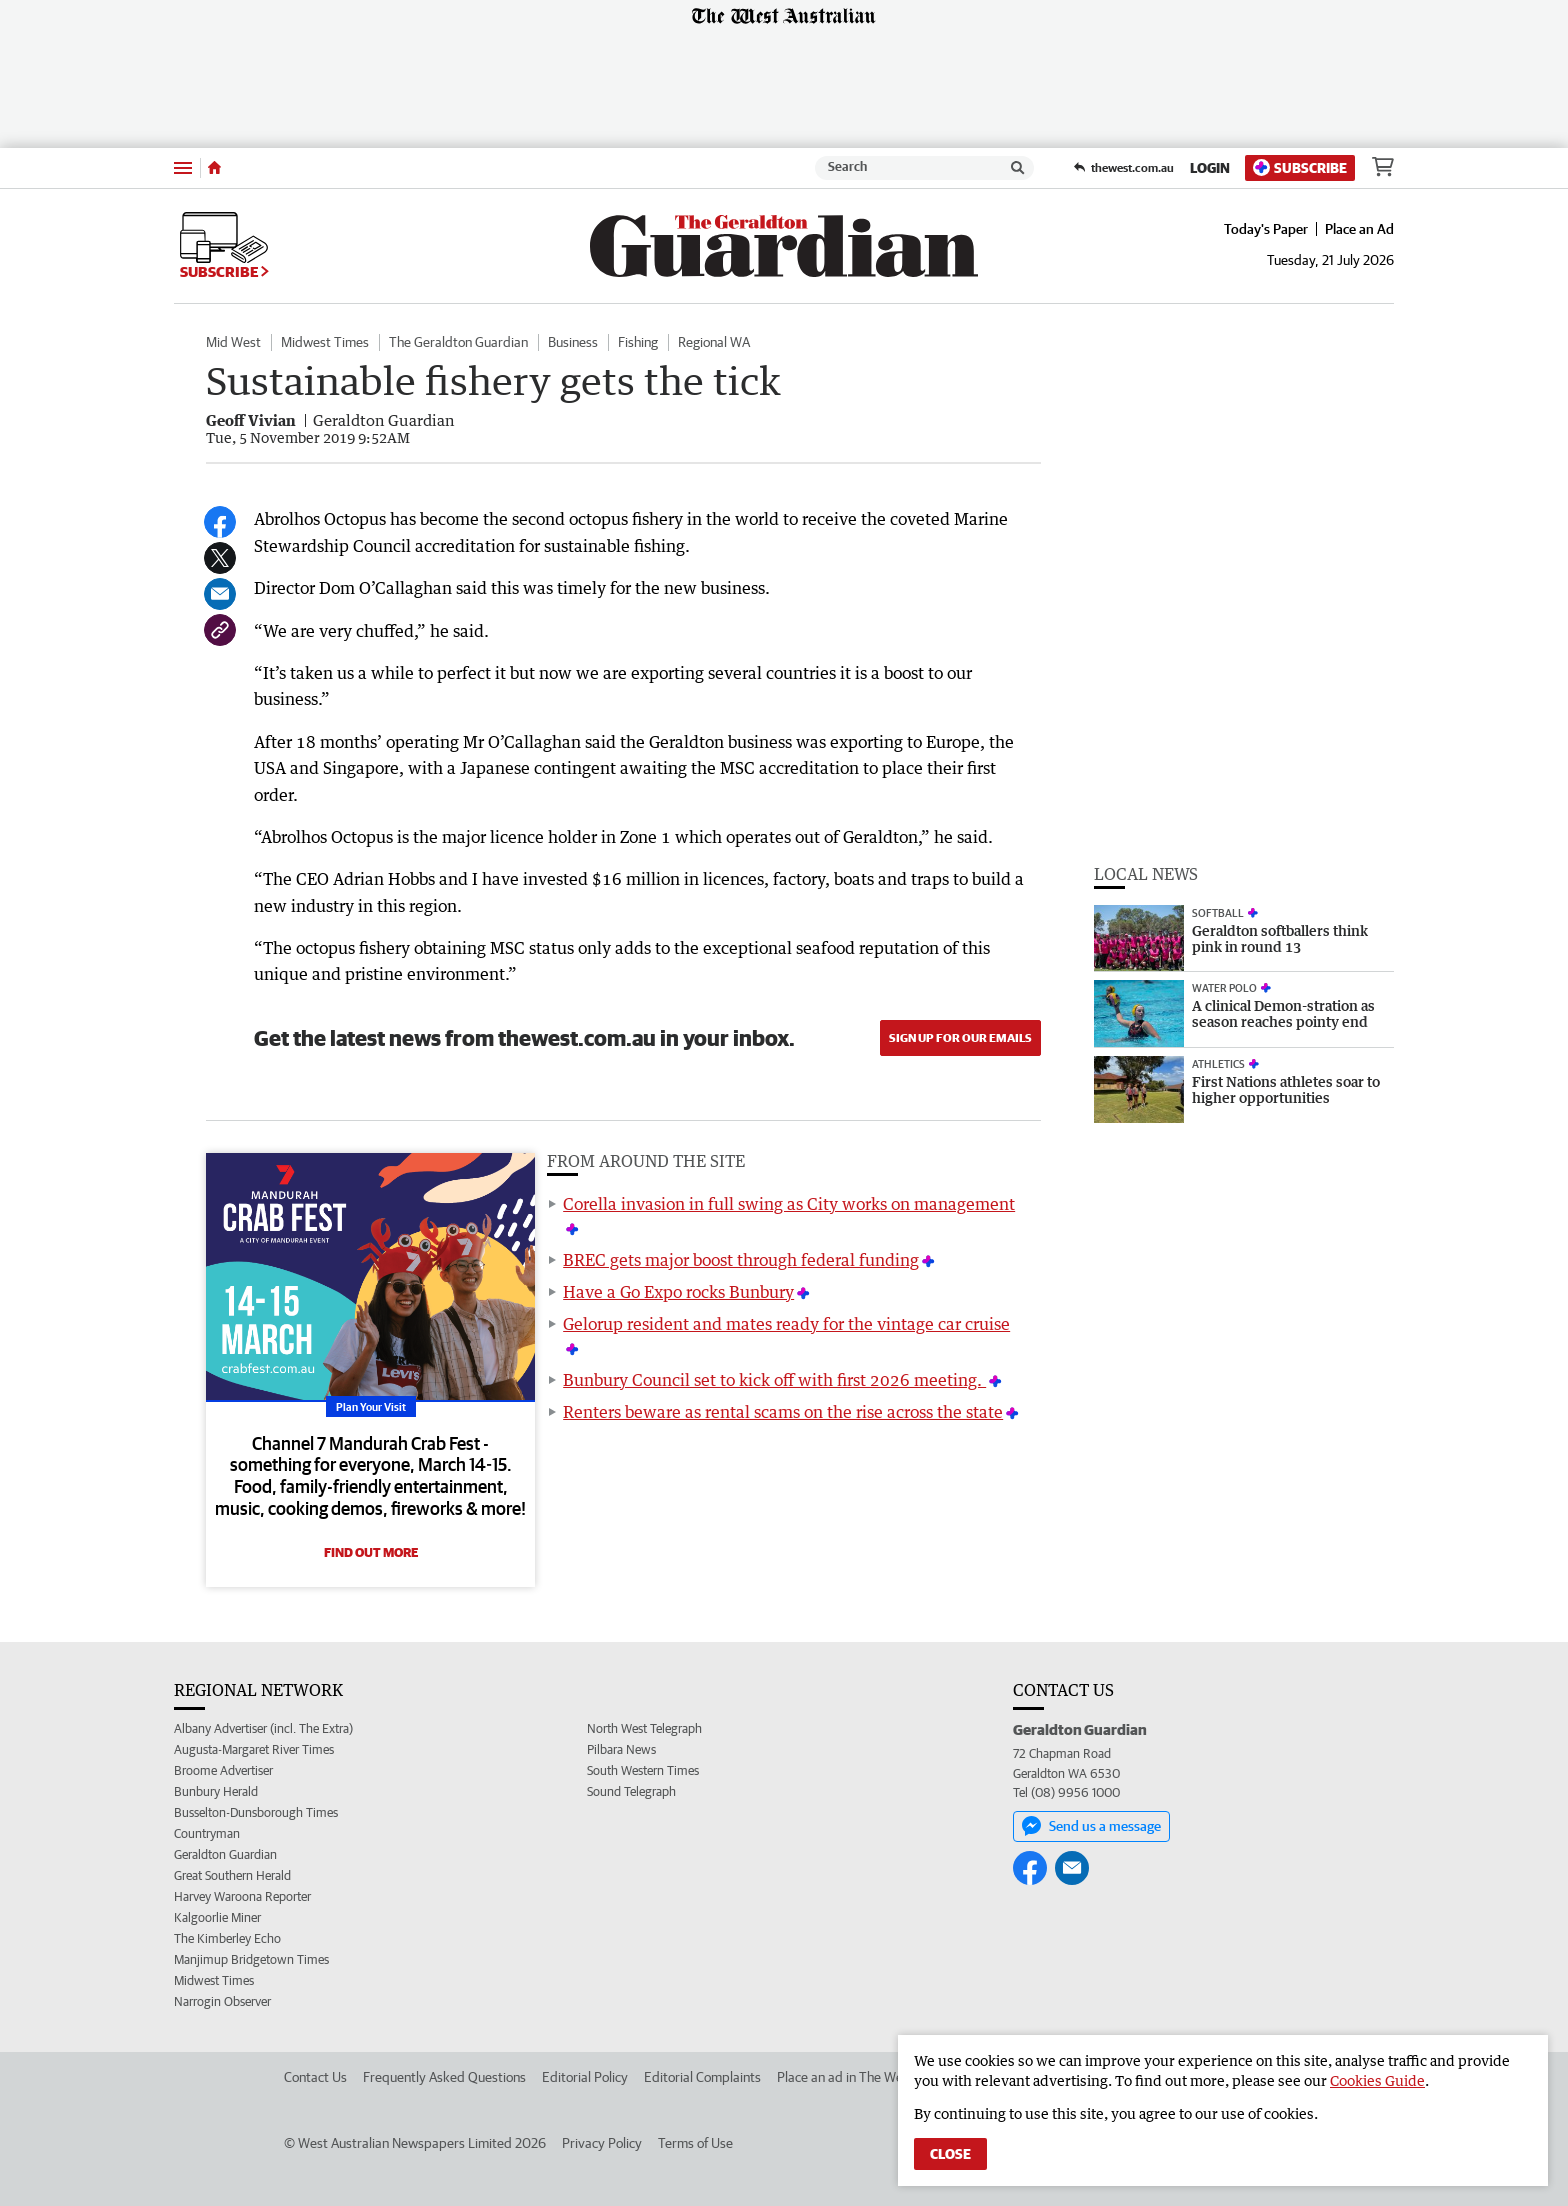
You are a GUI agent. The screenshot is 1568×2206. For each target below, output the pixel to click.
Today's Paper (1266, 229)
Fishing (638, 342)
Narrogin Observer (222, 2001)
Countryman (207, 1833)
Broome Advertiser (223, 1770)
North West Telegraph (644, 1728)
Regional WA (714, 342)
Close (950, 2154)
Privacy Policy (602, 2143)
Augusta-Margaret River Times (254, 1749)
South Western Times (643, 1770)
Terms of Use (695, 2143)
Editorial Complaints (702, 2077)
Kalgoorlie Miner (217, 1917)
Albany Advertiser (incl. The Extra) (263, 1728)
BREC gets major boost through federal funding (741, 1260)
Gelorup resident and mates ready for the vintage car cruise (786, 1324)
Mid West (233, 342)
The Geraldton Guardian (458, 342)
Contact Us (315, 2077)
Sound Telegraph (631, 1791)
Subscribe (1300, 167)
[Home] (214, 168)
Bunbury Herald (216, 1791)
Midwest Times (325, 342)
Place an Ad (1359, 229)
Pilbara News (621, 1749)
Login (1210, 168)
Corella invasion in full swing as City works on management (789, 1204)
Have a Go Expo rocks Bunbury (678, 1292)
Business (573, 342)
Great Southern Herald (232, 1875)
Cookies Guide (1377, 2080)
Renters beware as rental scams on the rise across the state (783, 1412)
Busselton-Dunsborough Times (256, 1812)
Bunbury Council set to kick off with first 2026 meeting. (774, 1380)
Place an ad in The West (845, 2077)
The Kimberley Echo (227, 1938)
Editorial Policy (585, 2077)
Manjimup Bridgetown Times (251, 1959)
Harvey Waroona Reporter (242, 1896)
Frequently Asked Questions (444, 2077)
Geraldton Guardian (225, 1854)
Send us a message (1091, 1826)
